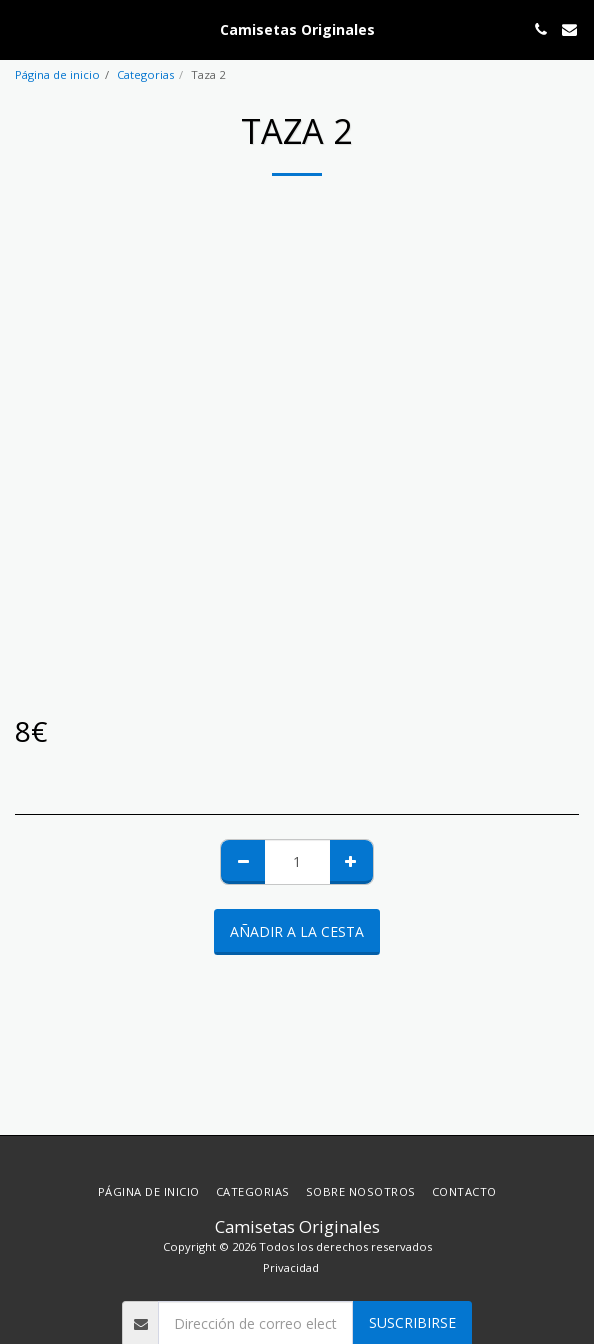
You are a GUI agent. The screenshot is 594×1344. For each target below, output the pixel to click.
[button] (22, 28)
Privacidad (291, 1267)
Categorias (145, 74)
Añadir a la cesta (297, 931)
